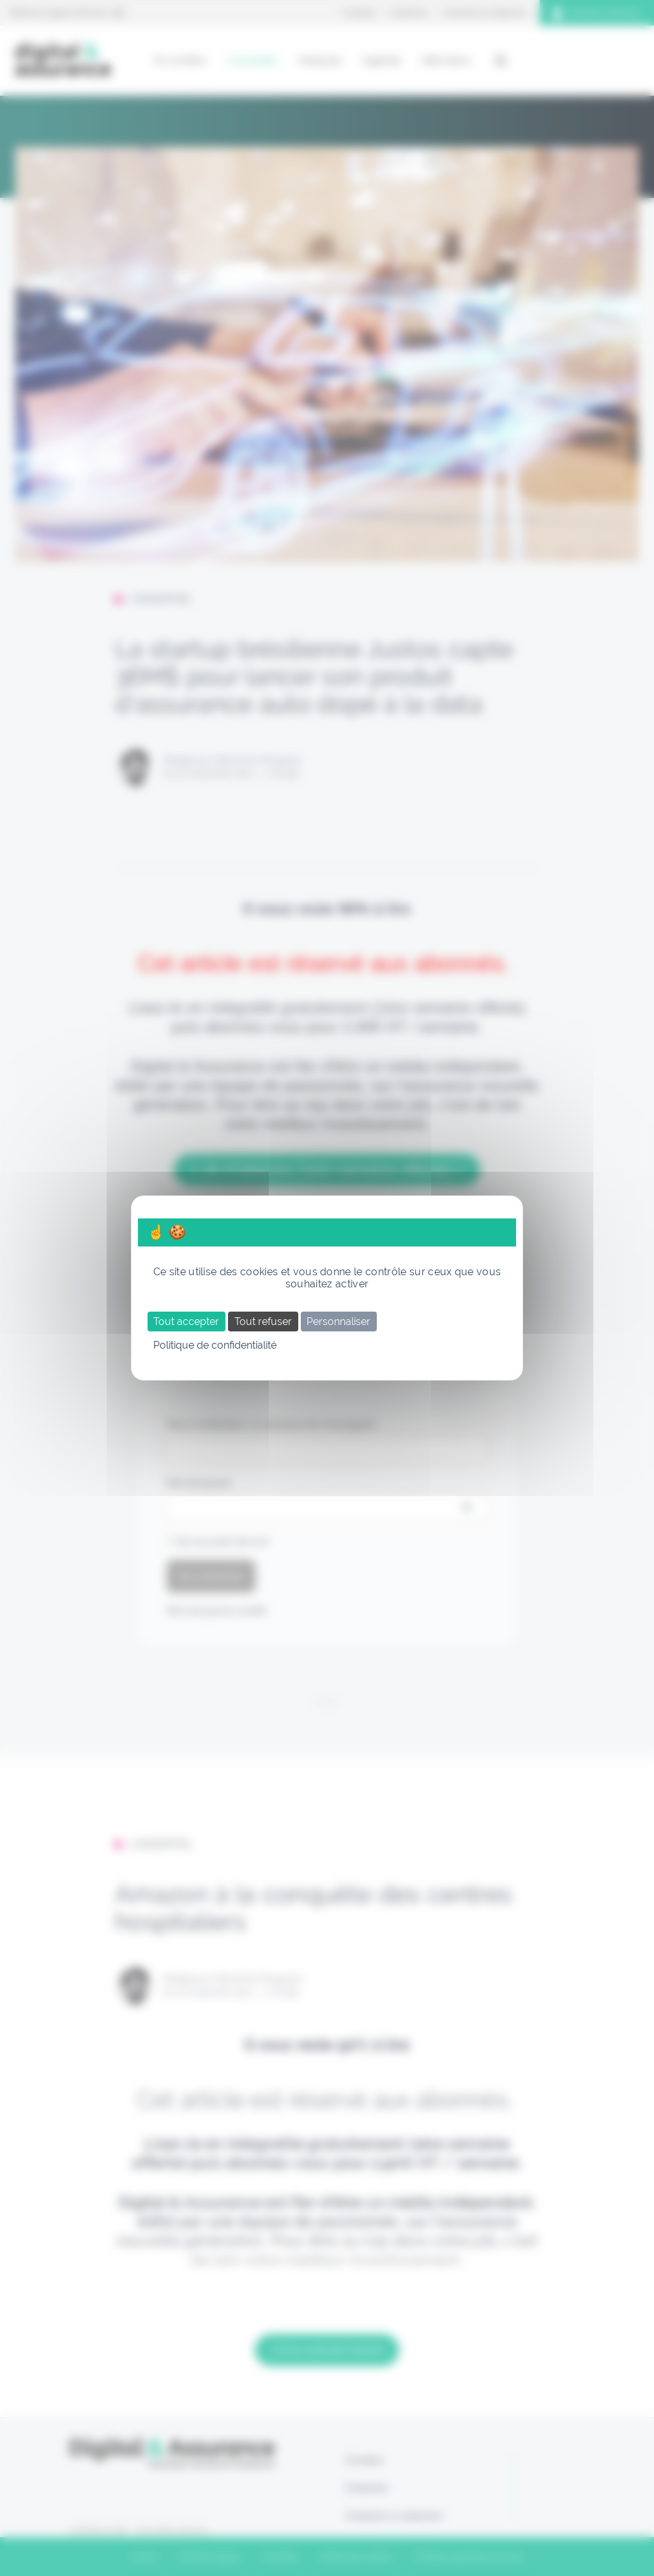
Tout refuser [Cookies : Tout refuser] (263, 1321)
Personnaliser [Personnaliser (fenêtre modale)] (338, 1321)
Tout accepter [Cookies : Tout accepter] (186, 1321)
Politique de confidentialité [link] (215, 1345)
